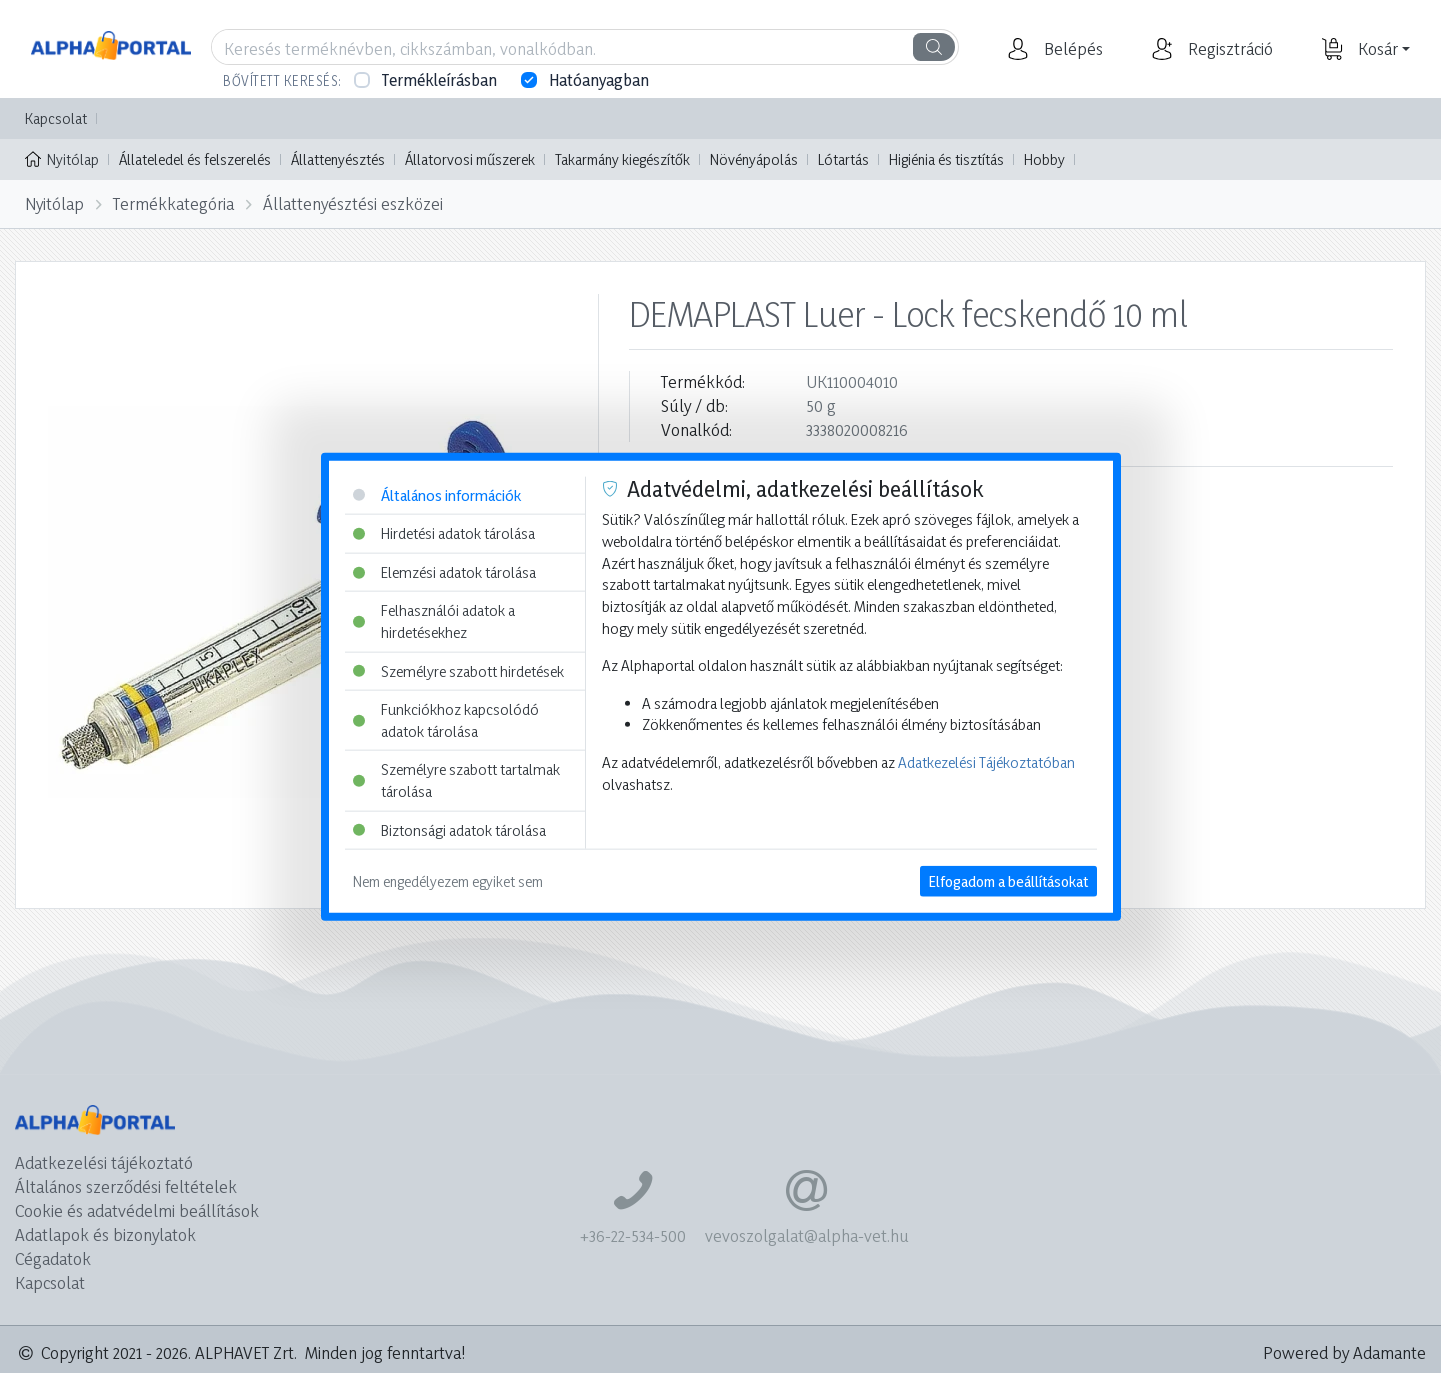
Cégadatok (53, 1258)
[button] (1071, 49)
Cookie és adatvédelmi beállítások (137, 1210)
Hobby (1044, 159)
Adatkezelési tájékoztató (104, 1162)
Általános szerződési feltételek (126, 1186)
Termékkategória (173, 203)
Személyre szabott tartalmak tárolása (456, 780)
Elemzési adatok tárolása (444, 571)
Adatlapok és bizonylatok (105, 1234)
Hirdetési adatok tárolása (444, 533)
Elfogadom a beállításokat (1008, 881)
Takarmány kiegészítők (622, 159)
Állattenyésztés (338, 159)
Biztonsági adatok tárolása (449, 829)
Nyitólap (62, 158)
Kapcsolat (56, 118)
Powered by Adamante (1344, 1352)
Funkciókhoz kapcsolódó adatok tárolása (446, 720)
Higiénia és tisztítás (946, 159)
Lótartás (843, 159)
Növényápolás (754, 159)
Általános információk (437, 494)
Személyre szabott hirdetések (458, 670)
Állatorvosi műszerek (470, 159)
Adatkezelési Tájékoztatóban (986, 762)
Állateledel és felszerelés (195, 159)
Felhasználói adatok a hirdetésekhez (434, 621)
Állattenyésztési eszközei (353, 203)
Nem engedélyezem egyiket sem (448, 881)
